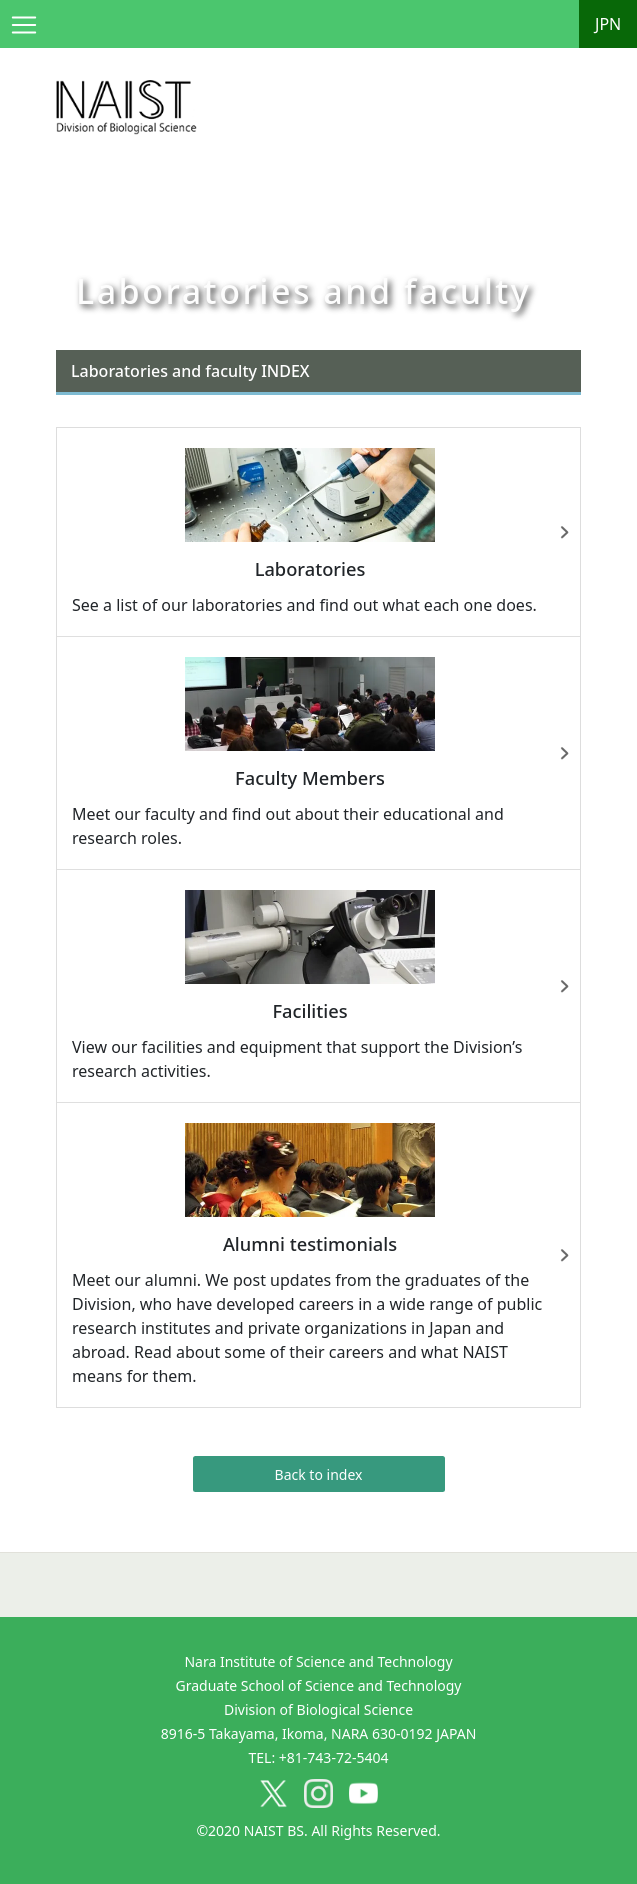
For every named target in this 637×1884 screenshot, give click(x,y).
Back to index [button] (319, 1474)
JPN (608, 24)
